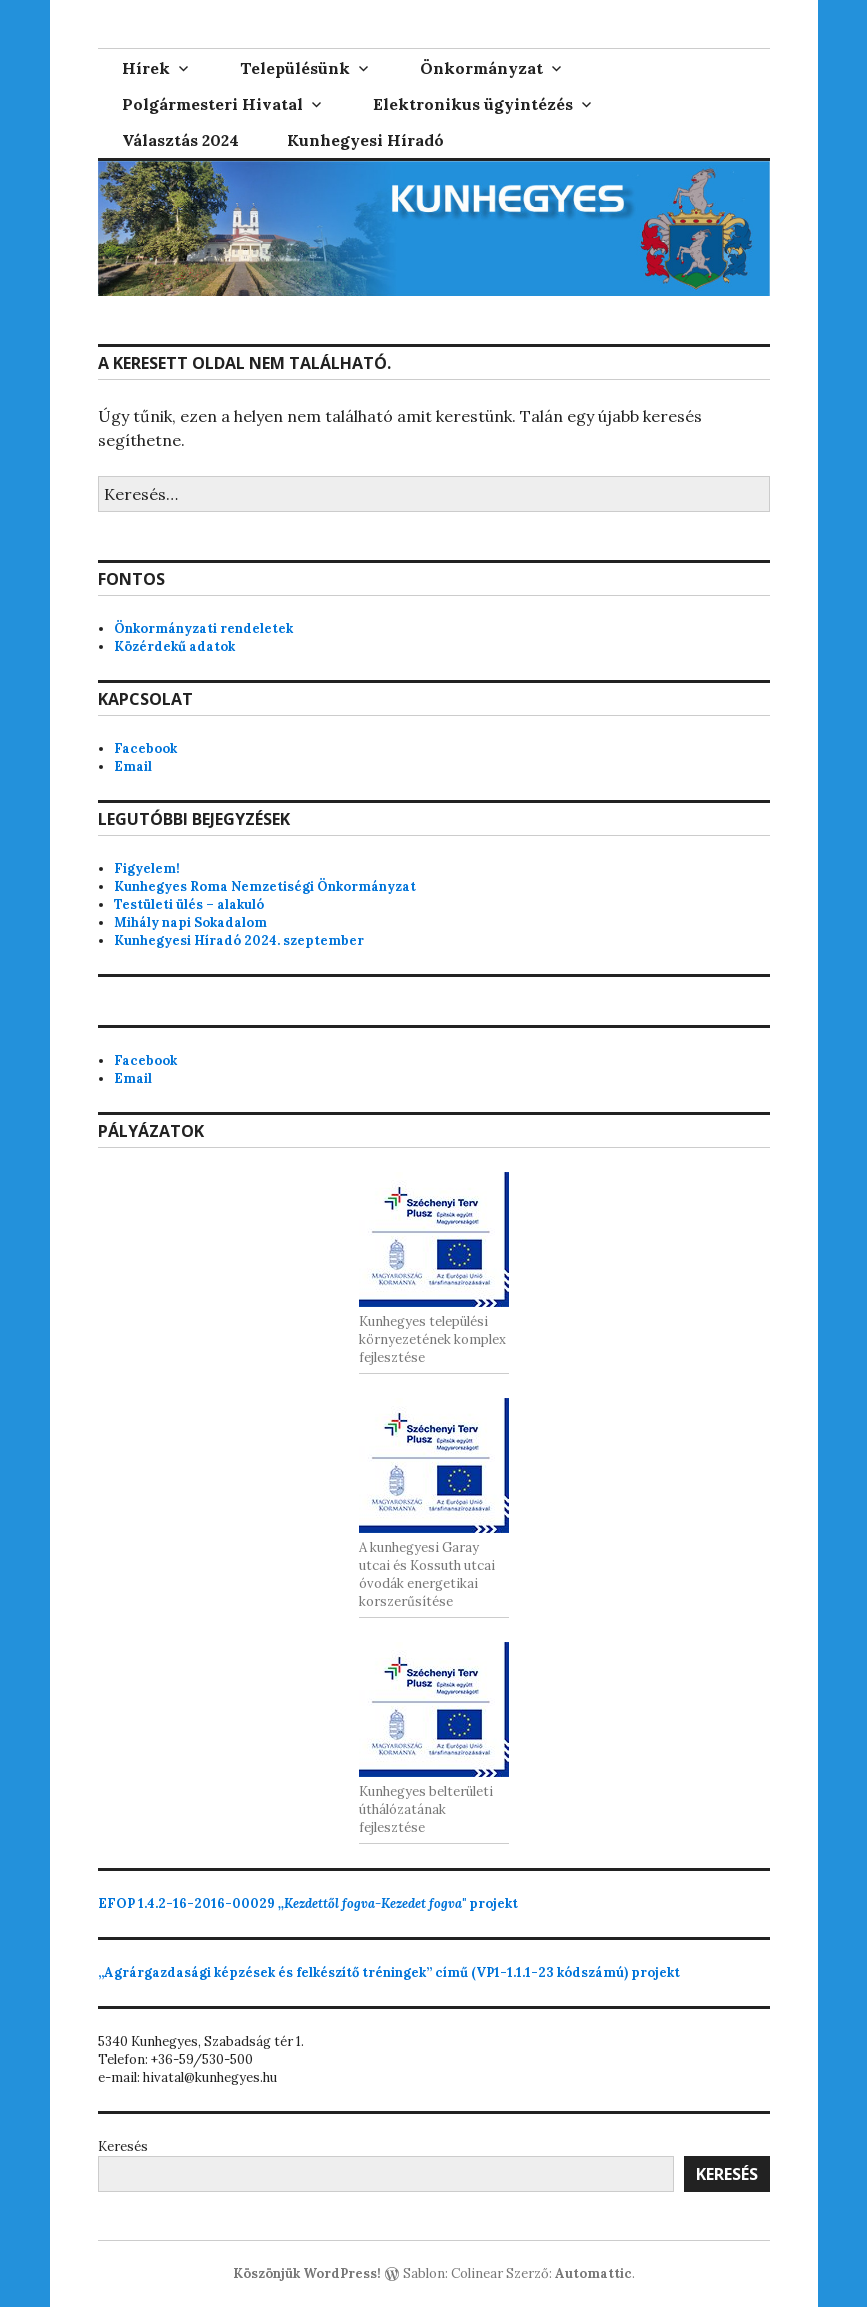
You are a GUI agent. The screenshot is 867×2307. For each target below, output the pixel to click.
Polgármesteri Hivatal (212, 104)
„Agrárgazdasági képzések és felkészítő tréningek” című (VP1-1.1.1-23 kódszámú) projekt (389, 1972)
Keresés (123, 2146)
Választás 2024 (180, 140)
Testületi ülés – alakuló (189, 904)
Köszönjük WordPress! (307, 2273)
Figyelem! (147, 868)
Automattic (593, 2273)
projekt (308, 1903)
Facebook (145, 748)
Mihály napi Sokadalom (190, 922)
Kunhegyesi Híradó (365, 140)
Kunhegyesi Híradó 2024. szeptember (239, 940)
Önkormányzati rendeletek (203, 628)
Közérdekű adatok (174, 646)
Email (133, 766)
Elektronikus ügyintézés (473, 104)
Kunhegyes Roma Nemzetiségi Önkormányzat (265, 886)
